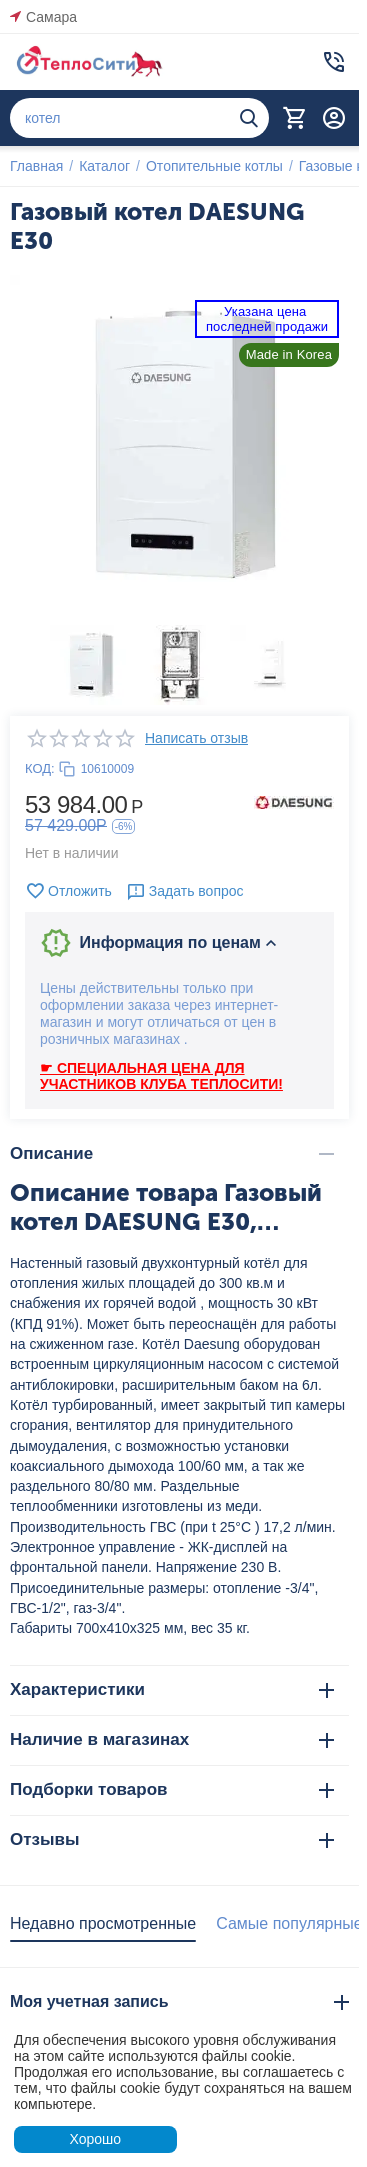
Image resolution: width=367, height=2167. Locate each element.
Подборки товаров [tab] (172, 1789)
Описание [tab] (172, 1153)
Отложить (68, 891)
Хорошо (95, 2139)
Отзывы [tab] (172, 1839)
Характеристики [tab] (172, 1689)
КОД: (40, 768)
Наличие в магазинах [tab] (172, 1739)
